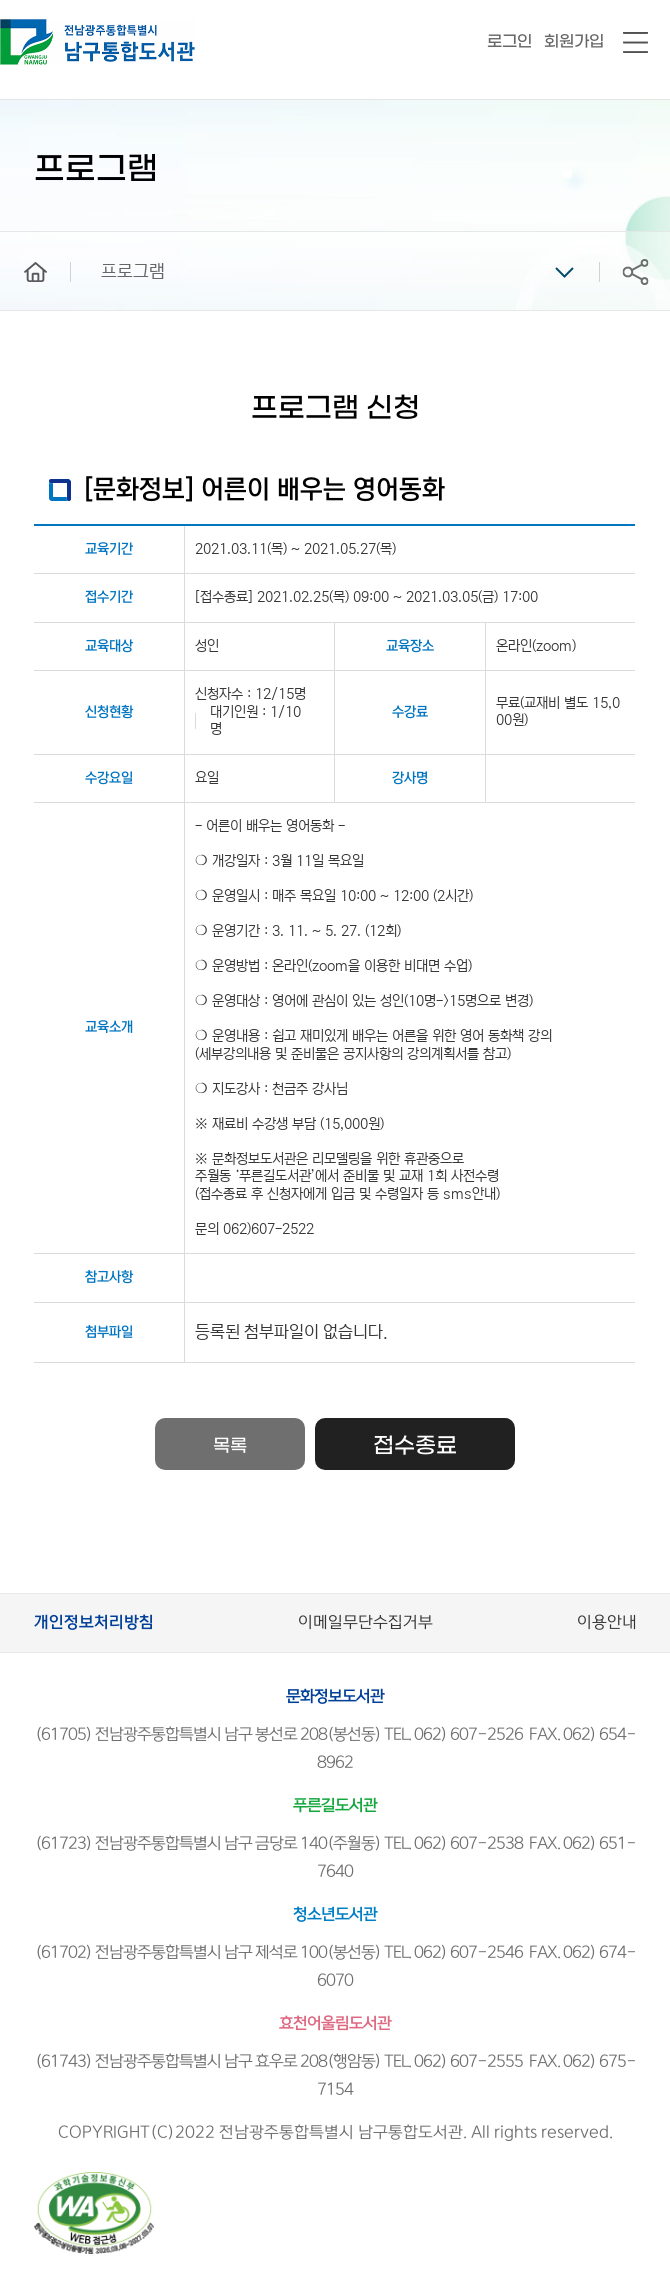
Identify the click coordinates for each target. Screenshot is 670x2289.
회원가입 (574, 41)
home (21, 241)
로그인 (509, 41)
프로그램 (133, 272)
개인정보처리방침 (94, 1622)
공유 (635, 271)
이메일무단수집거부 (365, 1622)
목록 (230, 1446)
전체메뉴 (635, 43)
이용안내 (607, 1622)
